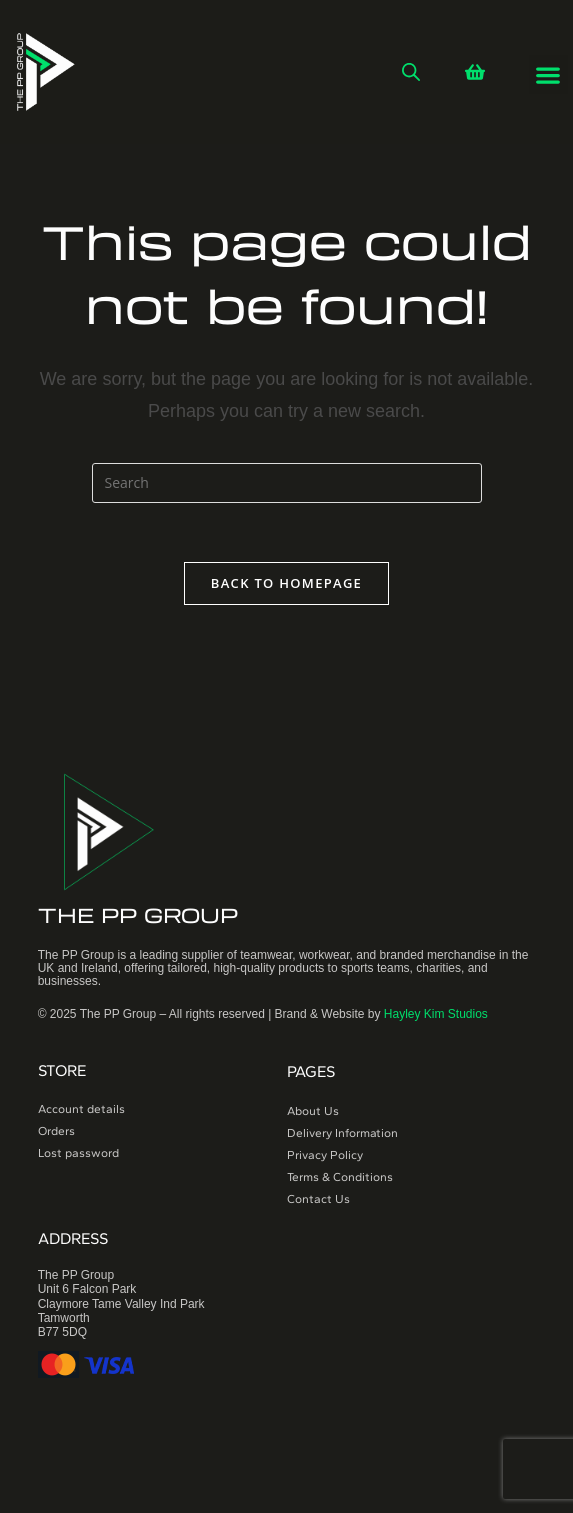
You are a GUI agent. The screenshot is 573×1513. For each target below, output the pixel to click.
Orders (56, 1132)
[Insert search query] (287, 483)
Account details (81, 1110)
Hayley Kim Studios (436, 1015)
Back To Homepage (286, 584)
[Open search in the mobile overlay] (411, 71)
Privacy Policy (325, 1155)
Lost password (78, 1154)
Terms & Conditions (340, 1177)
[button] (548, 74)
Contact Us (318, 1199)
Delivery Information (342, 1133)
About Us (313, 1111)
